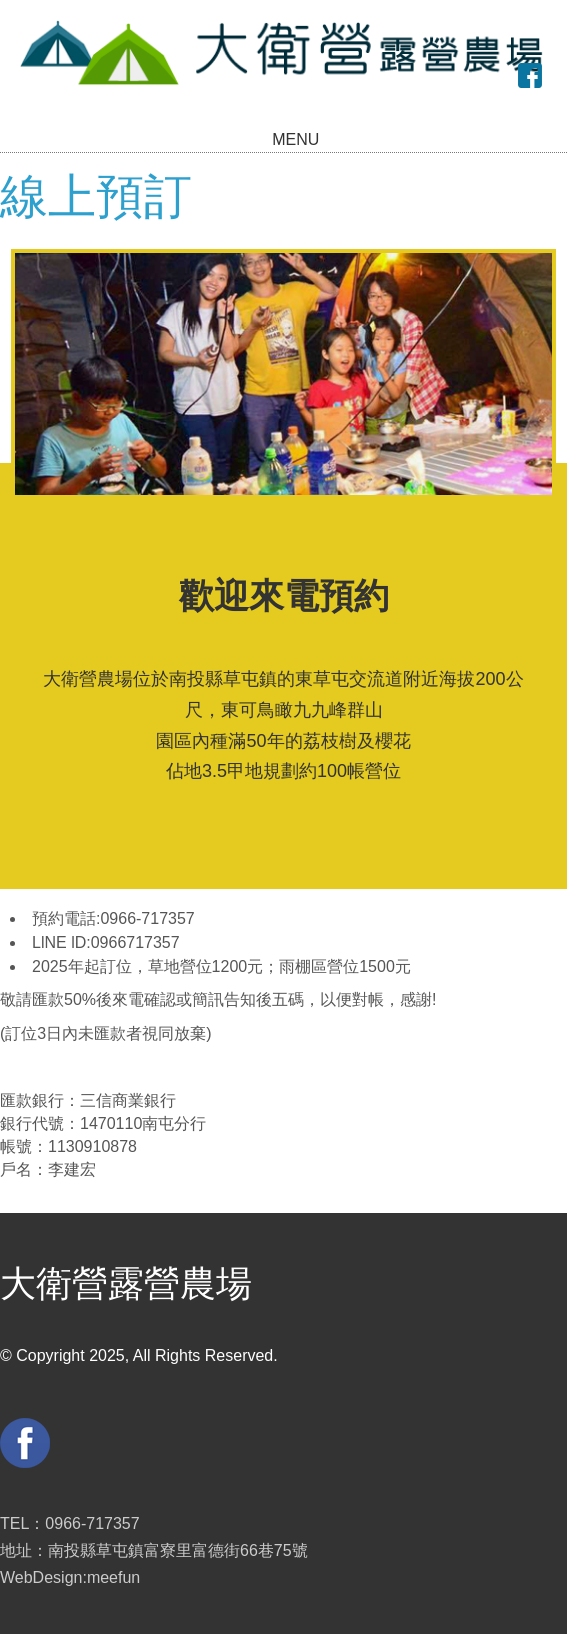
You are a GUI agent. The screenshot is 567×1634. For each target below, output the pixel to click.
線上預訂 (96, 196)
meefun (113, 1577)
